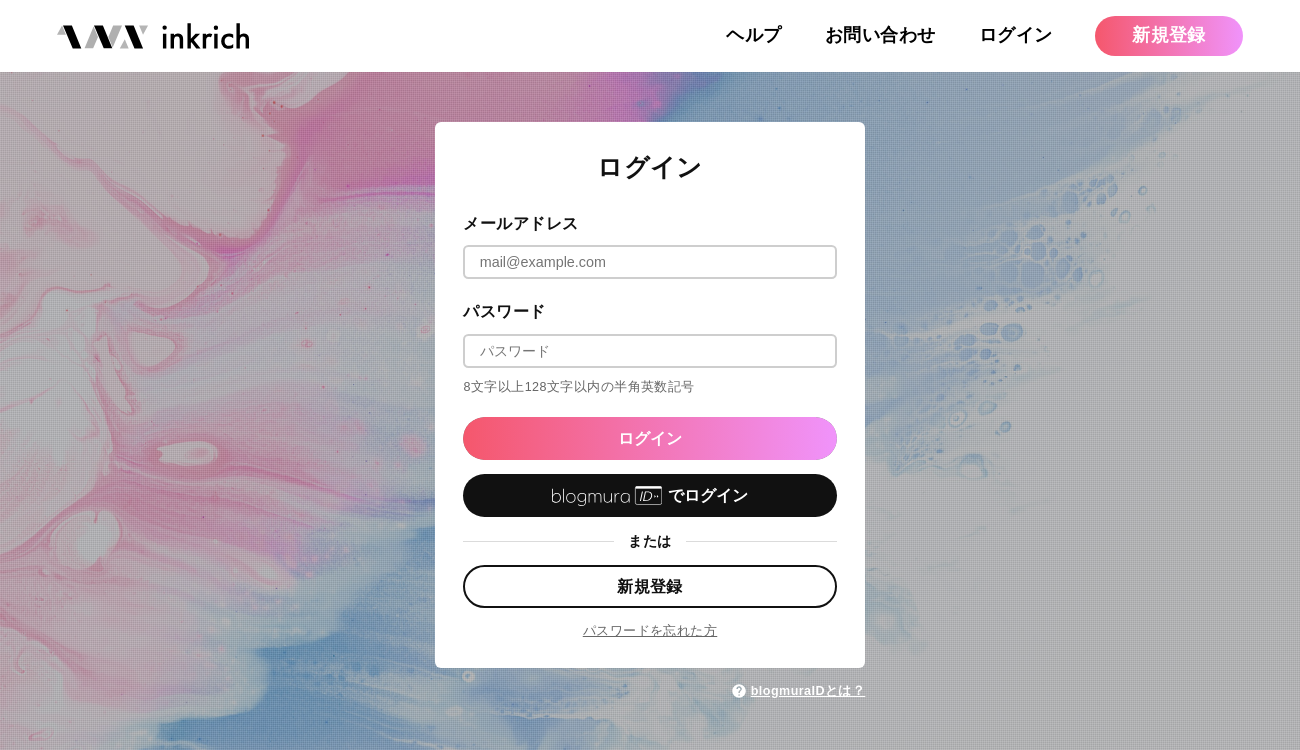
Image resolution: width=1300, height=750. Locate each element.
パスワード (504, 311)
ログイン (650, 438)
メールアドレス (520, 223)
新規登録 (650, 586)
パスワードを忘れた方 (650, 631)
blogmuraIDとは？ (798, 691)
